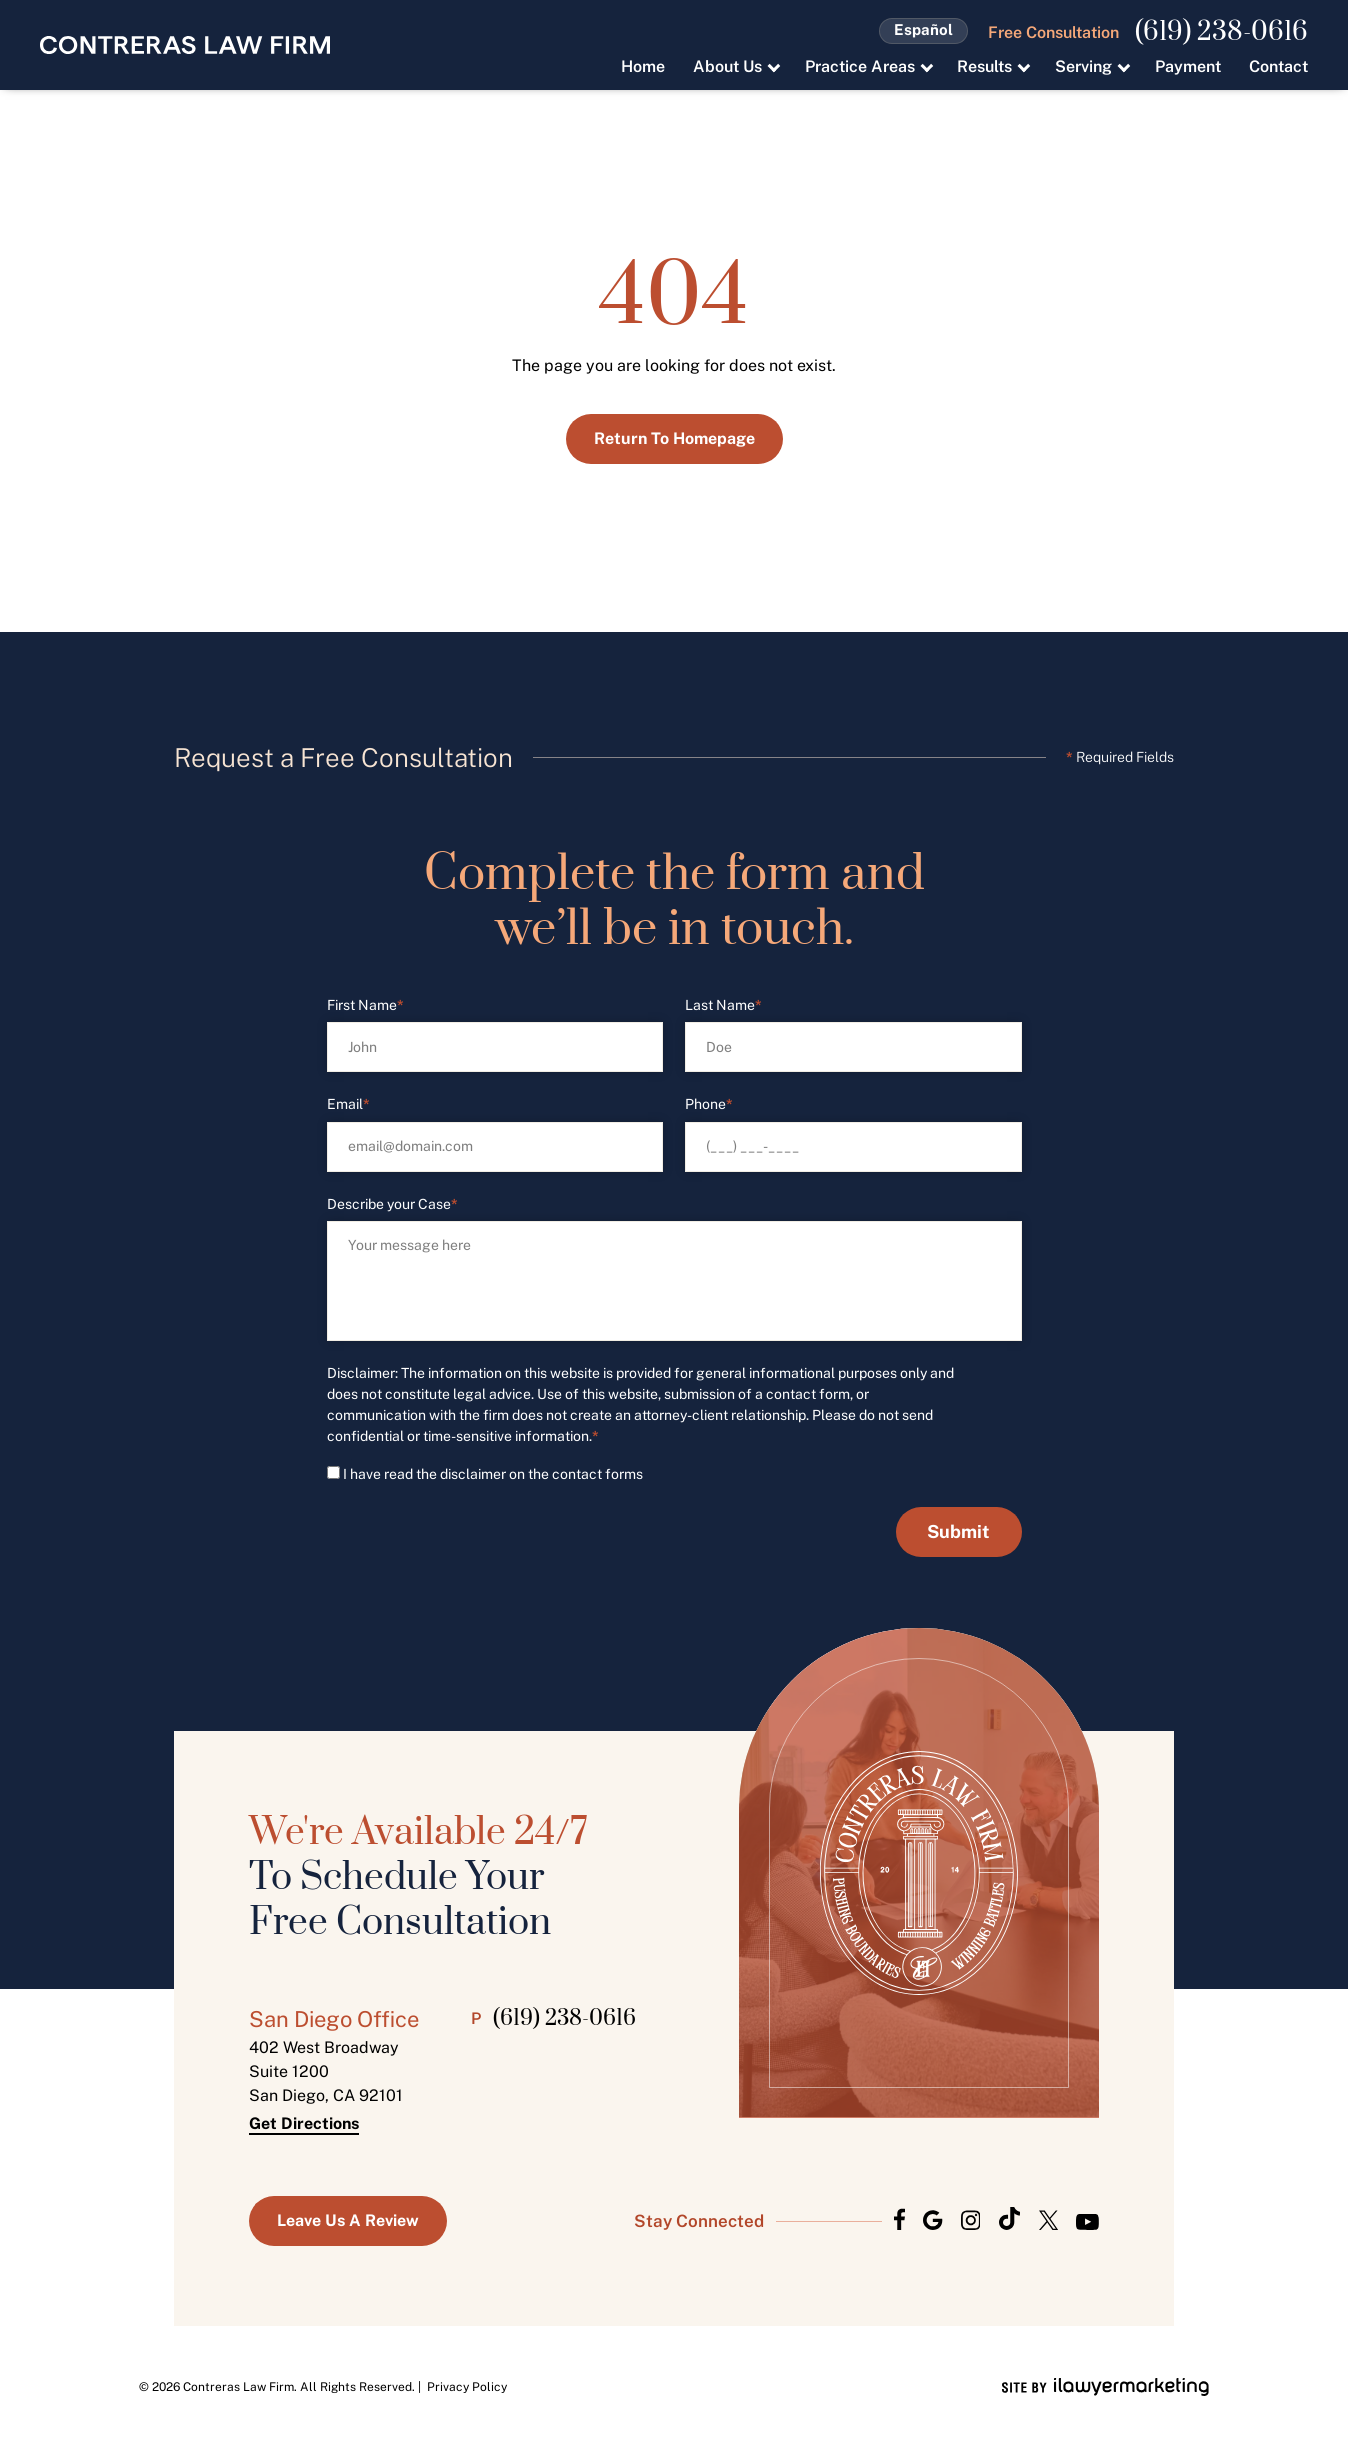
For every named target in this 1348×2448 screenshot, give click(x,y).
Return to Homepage (674, 438)
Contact (1278, 66)
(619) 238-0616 (1221, 33)
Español (923, 29)
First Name (365, 1005)
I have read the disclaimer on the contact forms (493, 1474)
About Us (727, 66)
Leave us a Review (348, 2220)
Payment (1188, 66)
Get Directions (304, 2124)
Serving (1083, 66)
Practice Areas (860, 66)
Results (984, 66)
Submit (958, 1531)
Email (348, 1104)
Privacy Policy (467, 2387)
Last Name (723, 1005)
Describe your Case (392, 1204)
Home (643, 66)
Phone (709, 1104)
